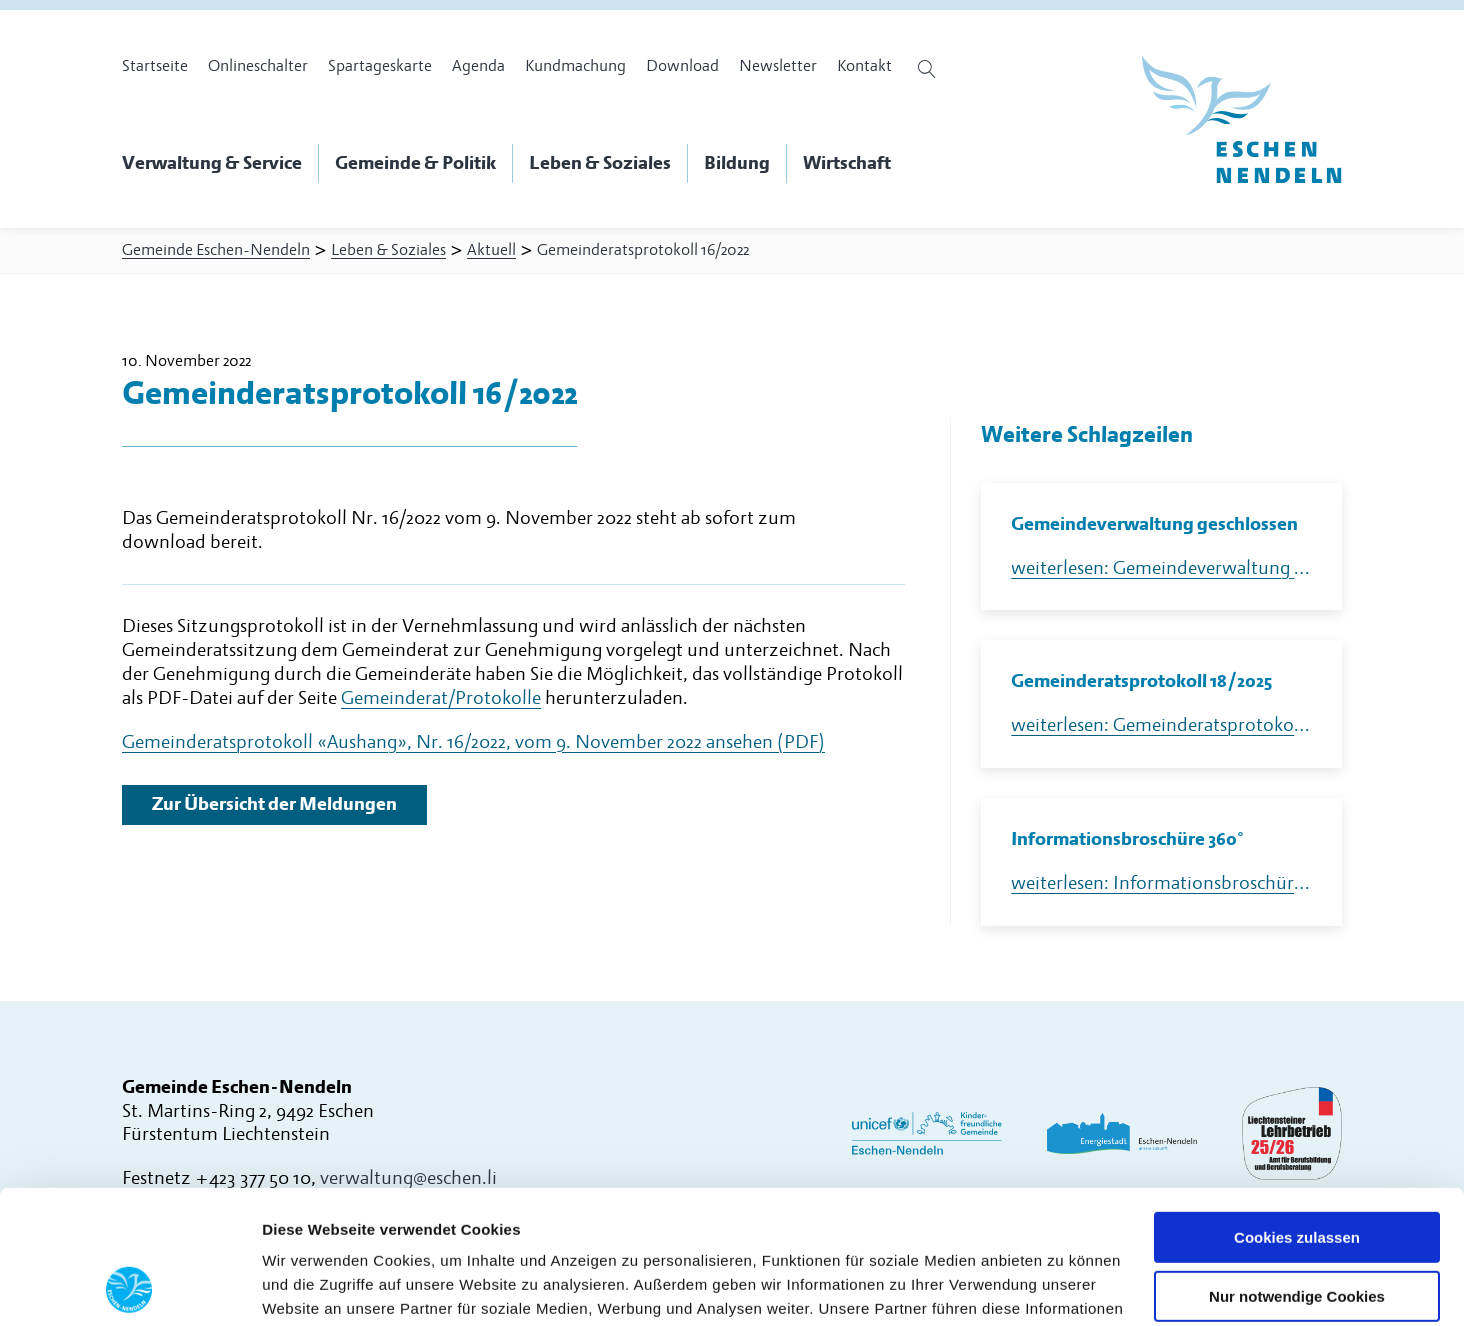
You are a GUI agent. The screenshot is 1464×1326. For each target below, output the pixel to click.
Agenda (478, 66)
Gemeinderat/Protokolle (441, 698)
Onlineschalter (258, 66)
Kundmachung (575, 66)
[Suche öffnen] (929, 69)
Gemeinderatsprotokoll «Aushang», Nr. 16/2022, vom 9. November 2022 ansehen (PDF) (473, 742)
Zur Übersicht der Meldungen (274, 804)
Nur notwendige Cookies (1297, 1171)
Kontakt (864, 66)
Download (682, 66)
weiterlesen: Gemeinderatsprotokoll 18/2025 (1161, 725)
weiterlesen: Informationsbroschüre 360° (1161, 883)
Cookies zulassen (1297, 1112)
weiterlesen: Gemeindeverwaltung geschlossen (1161, 568)
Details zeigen (312, 1286)
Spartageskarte (380, 66)
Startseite (155, 66)
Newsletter (778, 66)
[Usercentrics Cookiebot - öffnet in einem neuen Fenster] (129, 1287)
